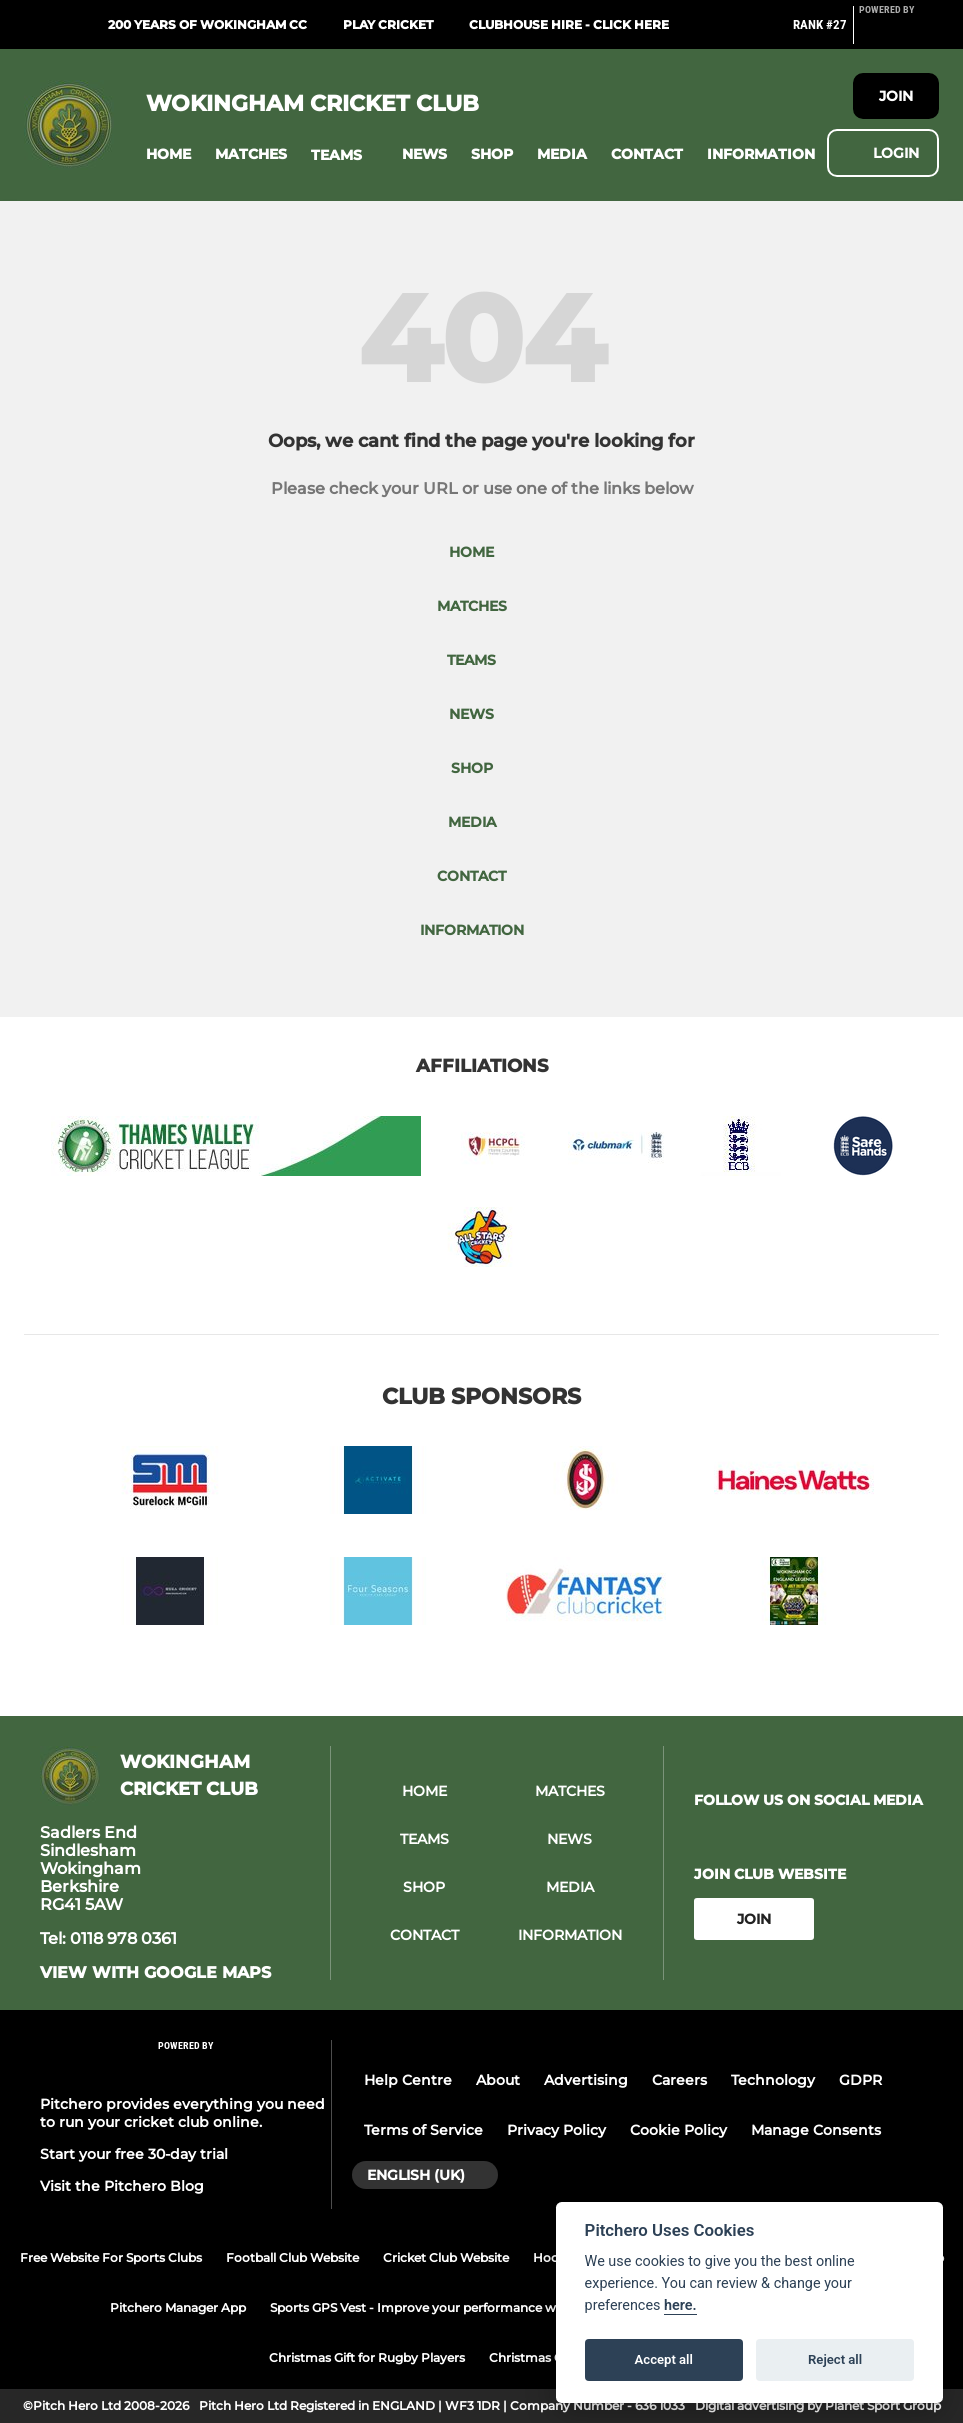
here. (680, 2305)
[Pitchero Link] (899, 33)
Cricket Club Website (446, 2257)
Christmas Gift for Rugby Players (367, 2357)
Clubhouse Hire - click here (569, 24)
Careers (679, 2080)
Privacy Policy (556, 2130)
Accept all (664, 2359)
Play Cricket (388, 24)
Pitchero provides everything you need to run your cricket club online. (182, 2113)
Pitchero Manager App (178, 2307)
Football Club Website (292, 2257)
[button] (168, 154)
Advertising (586, 2080)
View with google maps (155, 1973)
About (498, 2080)
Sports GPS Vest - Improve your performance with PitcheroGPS (461, 2307)
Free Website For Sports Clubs (111, 2257)
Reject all (835, 2359)
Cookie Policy (678, 2130)
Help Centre (408, 2080)
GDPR (860, 2080)
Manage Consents (816, 2130)
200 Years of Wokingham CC (207, 24)
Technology (773, 2080)
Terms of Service (423, 2130)
